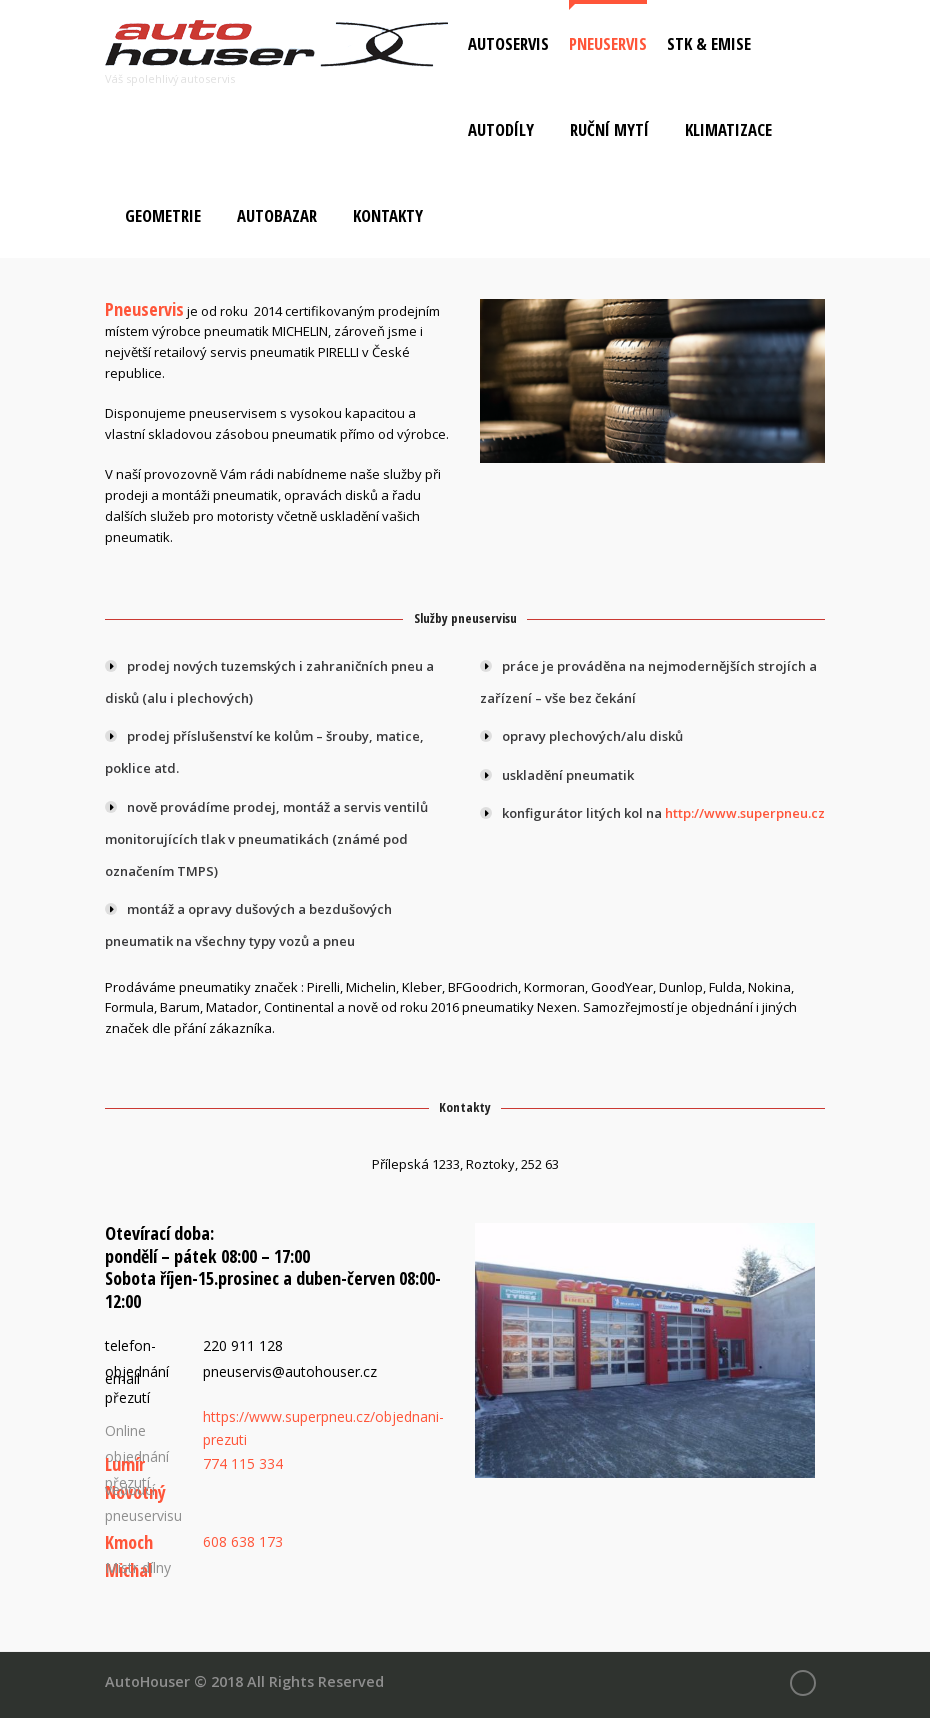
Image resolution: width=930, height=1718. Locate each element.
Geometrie (163, 215)
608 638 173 (243, 1541)
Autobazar (277, 215)
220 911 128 (243, 1345)
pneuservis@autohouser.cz (290, 1371)
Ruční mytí (609, 129)
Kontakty (388, 215)
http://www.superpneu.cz (745, 813)
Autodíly (501, 129)
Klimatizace (728, 129)
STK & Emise (709, 43)
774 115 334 (243, 1463)
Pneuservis (608, 43)
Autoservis (508, 43)
